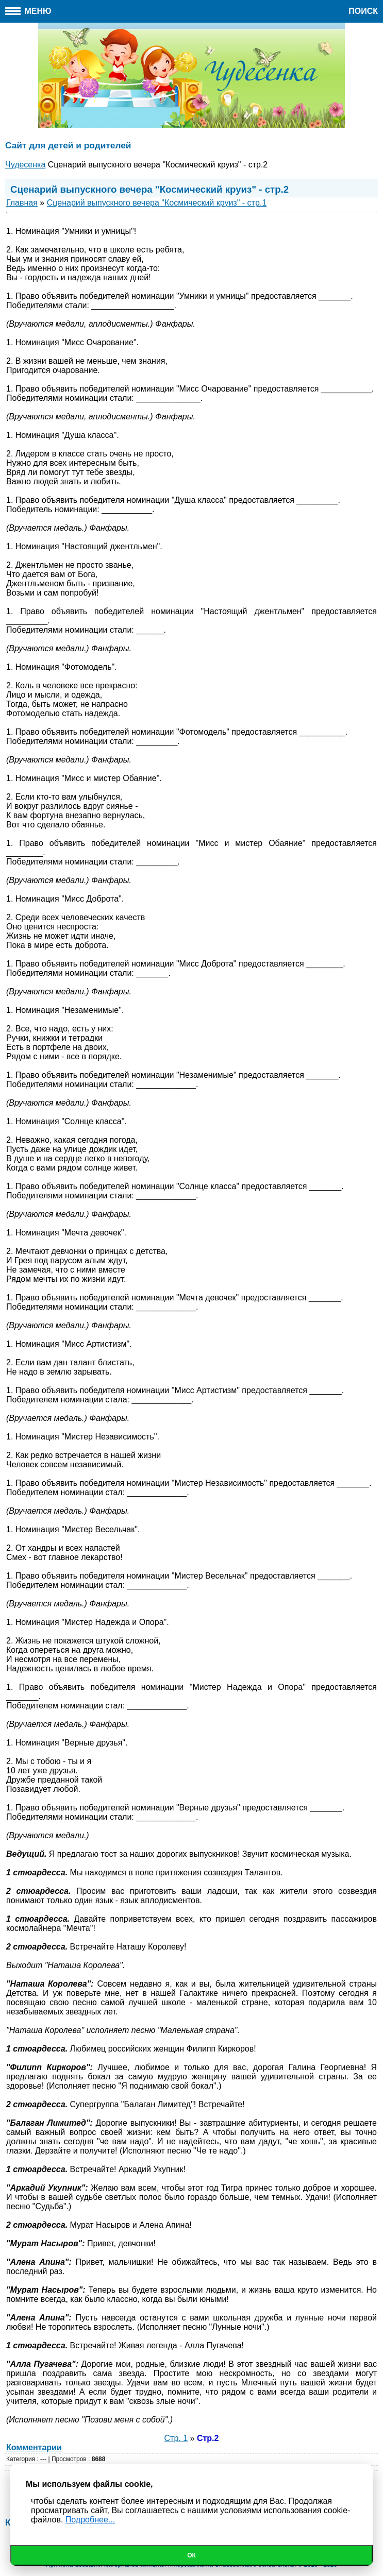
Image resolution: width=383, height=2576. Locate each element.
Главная (22, 202)
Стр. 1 (176, 2438)
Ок (191, 2555)
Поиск (363, 11)
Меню (28, 11)
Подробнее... (90, 2519)
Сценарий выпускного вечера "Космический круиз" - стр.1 (157, 202)
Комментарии (34, 2447)
